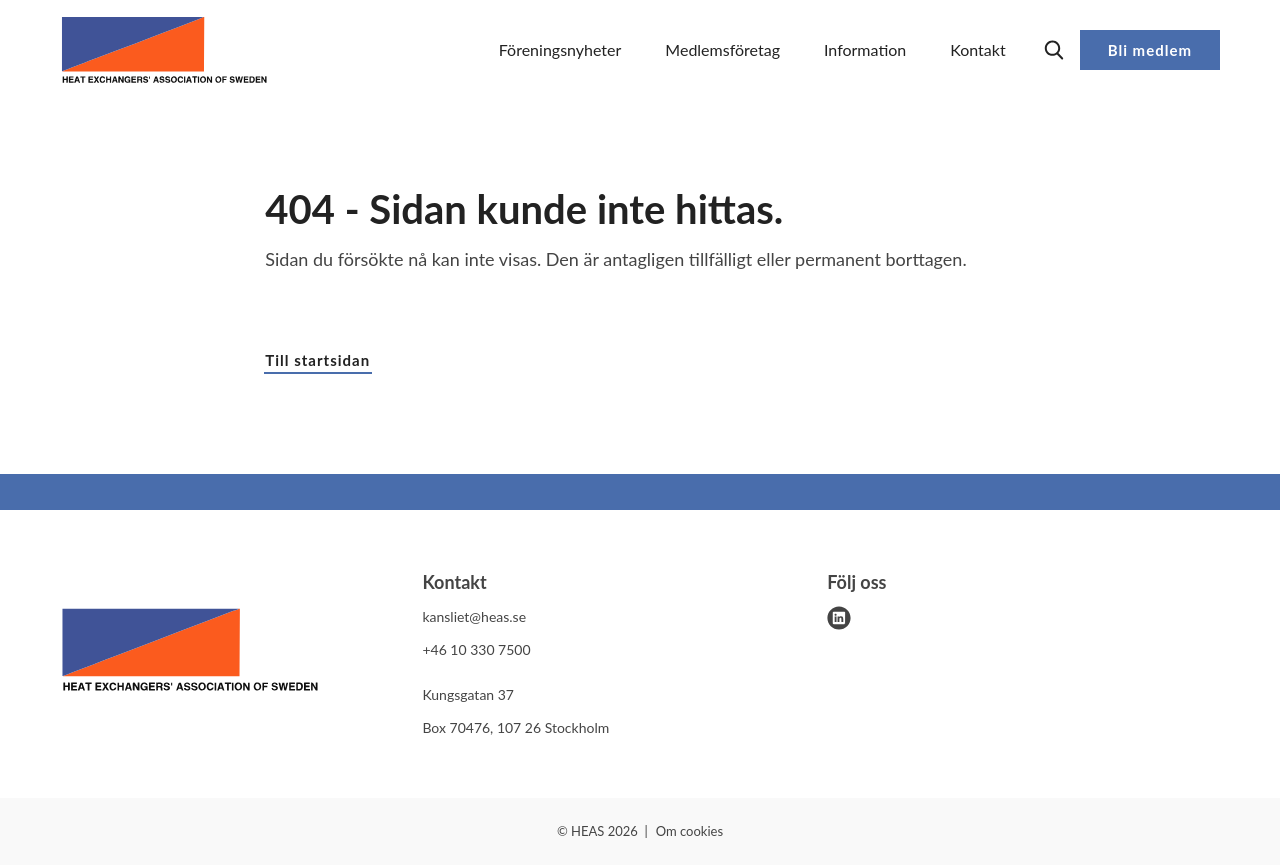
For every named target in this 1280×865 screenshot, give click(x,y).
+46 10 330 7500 (476, 649)
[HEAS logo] (190, 653)
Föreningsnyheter (560, 49)
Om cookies (689, 831)
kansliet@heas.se (474, 616)
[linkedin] (839, 618)
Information (865, 49)
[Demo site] (164, 50)
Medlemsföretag (722, 49)
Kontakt (977, 49)
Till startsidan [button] (317, 360)
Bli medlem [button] (1150, 50)
